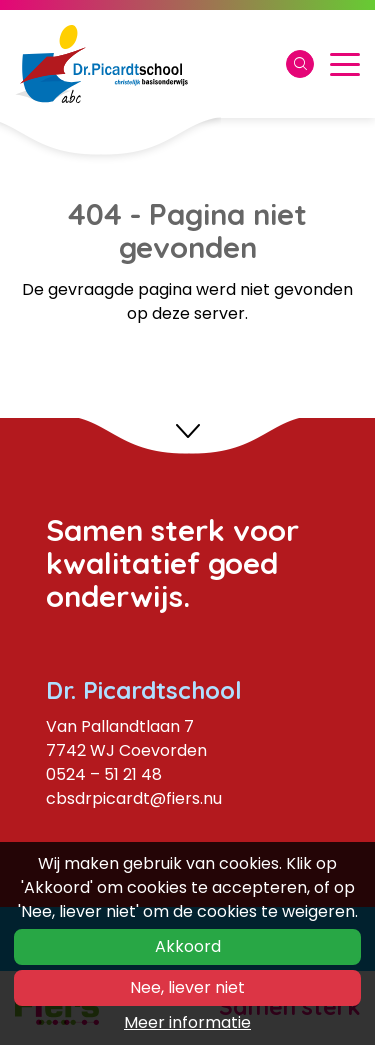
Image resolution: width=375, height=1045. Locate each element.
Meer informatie (187, 1022)
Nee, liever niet (187, 987)
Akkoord (188, 946)
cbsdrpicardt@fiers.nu (134, 798)
